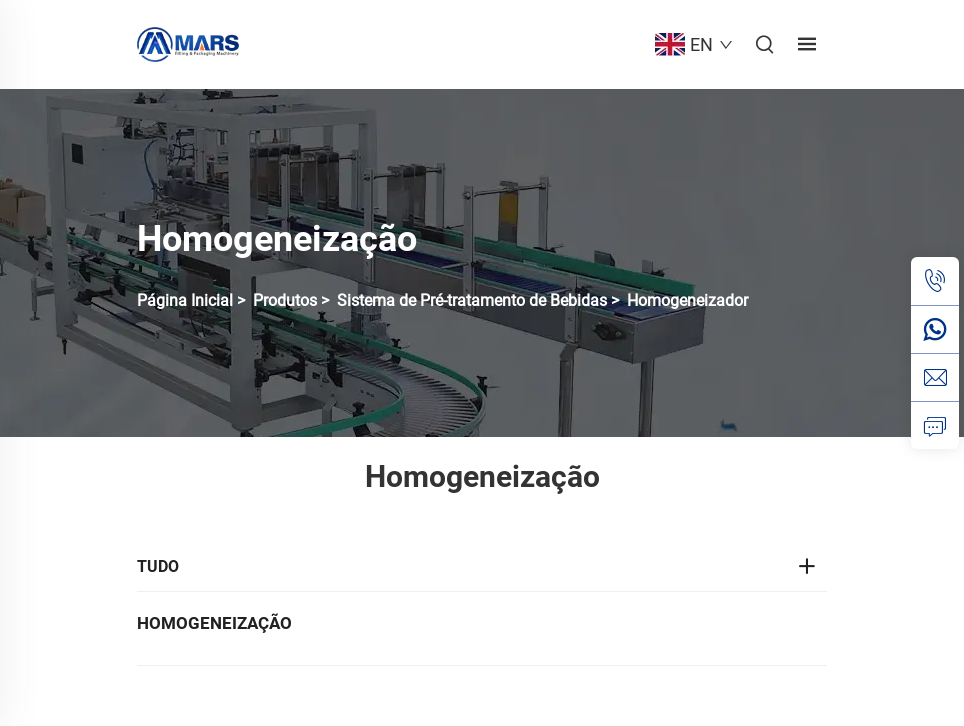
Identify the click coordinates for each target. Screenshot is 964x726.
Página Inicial (185, 300)
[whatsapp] (935, 329)
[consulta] (935, 425)
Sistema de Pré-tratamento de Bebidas (472, 300)
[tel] (935, 281)
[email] (935, 377)
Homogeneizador (687, 300)
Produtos (285, 300)
